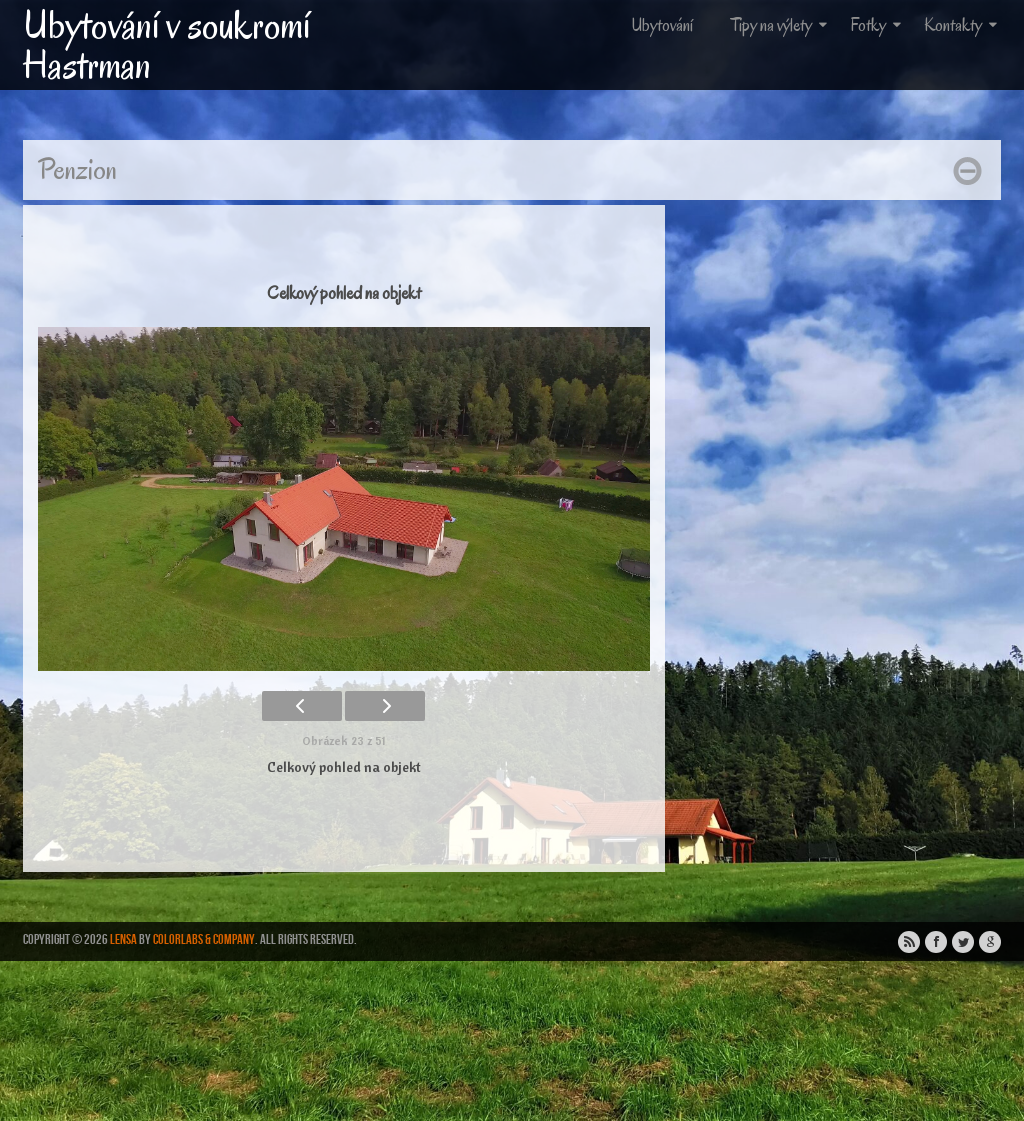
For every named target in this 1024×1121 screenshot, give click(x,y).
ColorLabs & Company (204, 939)
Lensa (123, 939)
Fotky (877, 25)
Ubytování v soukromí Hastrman (166, 45)
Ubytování (662, 25)
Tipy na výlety (781, 25)
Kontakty (962, 25)
